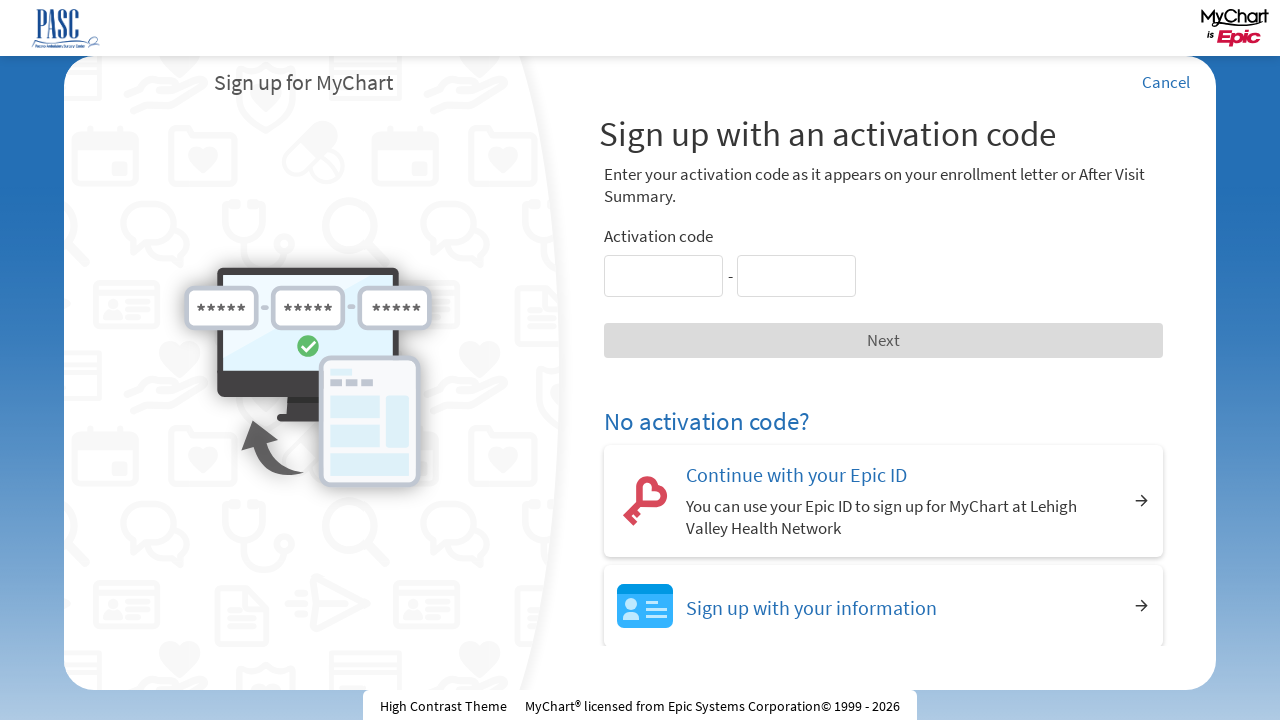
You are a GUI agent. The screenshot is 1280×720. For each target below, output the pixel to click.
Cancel (1166, 82)
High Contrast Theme (443, 706)
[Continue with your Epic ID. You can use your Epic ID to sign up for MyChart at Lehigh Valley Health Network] (883, 500)
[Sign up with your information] (883, 605)
